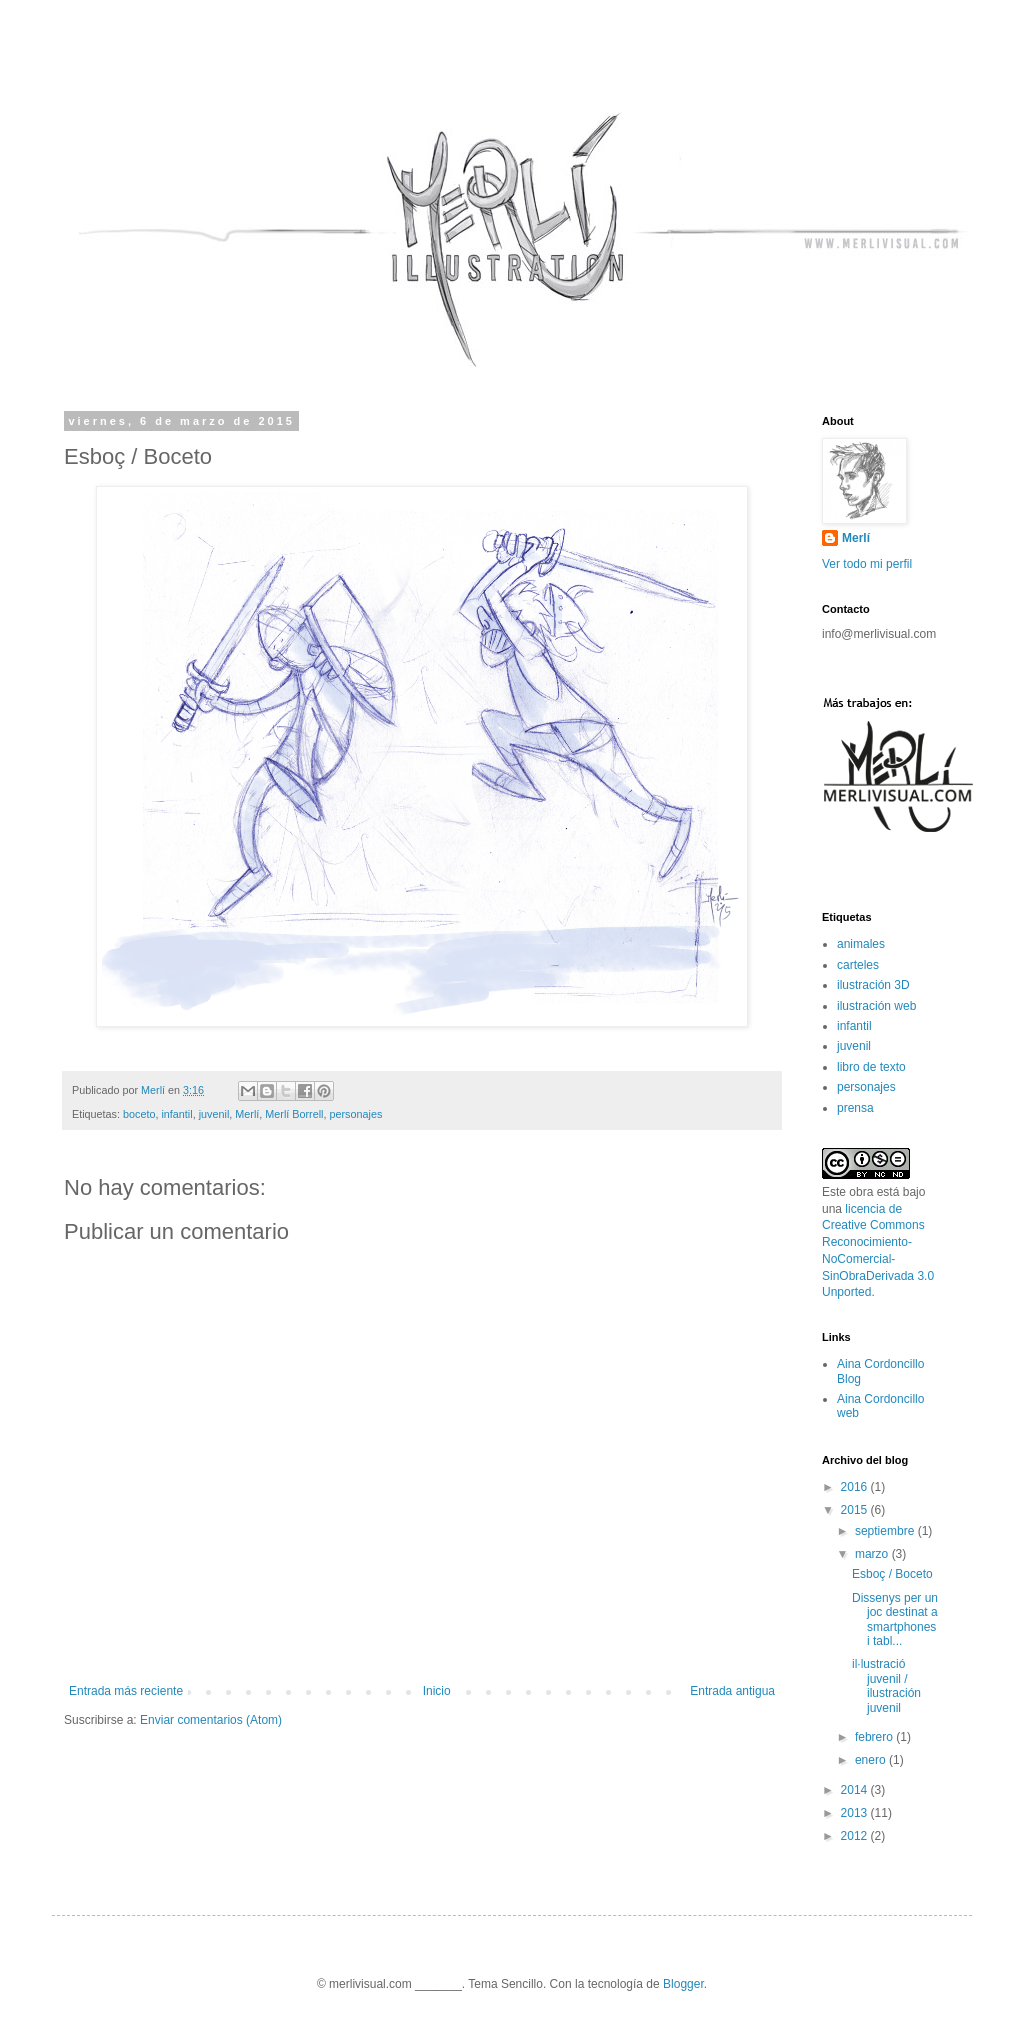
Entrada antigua (732, 1691)
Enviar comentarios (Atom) (211, 1720)
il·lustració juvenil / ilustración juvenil (886, 1685)
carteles (858, 965)
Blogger (683, 1984)
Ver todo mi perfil (867, 564)
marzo (873, 1554)
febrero (875, 1737)
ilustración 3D (873, 985)
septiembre (886, 1531)
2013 (856, 1813)
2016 (856, 1487)
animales (861, 944)
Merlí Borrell (294, 1114)
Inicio (437, 1691)
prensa (855, 1108)
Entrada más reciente (126, 1691)
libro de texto (871, 1067)
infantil (176, 1114)
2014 (856, 1790)
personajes (355, 1114)
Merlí (247, 1114)
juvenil (214, 1114)
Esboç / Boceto (892, 1574)
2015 (856, 1510)
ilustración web (876, 1006)
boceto (139, 1114)
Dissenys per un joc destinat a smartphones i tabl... (895, 1619)
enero (872, 1760)
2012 (856, 1836)
